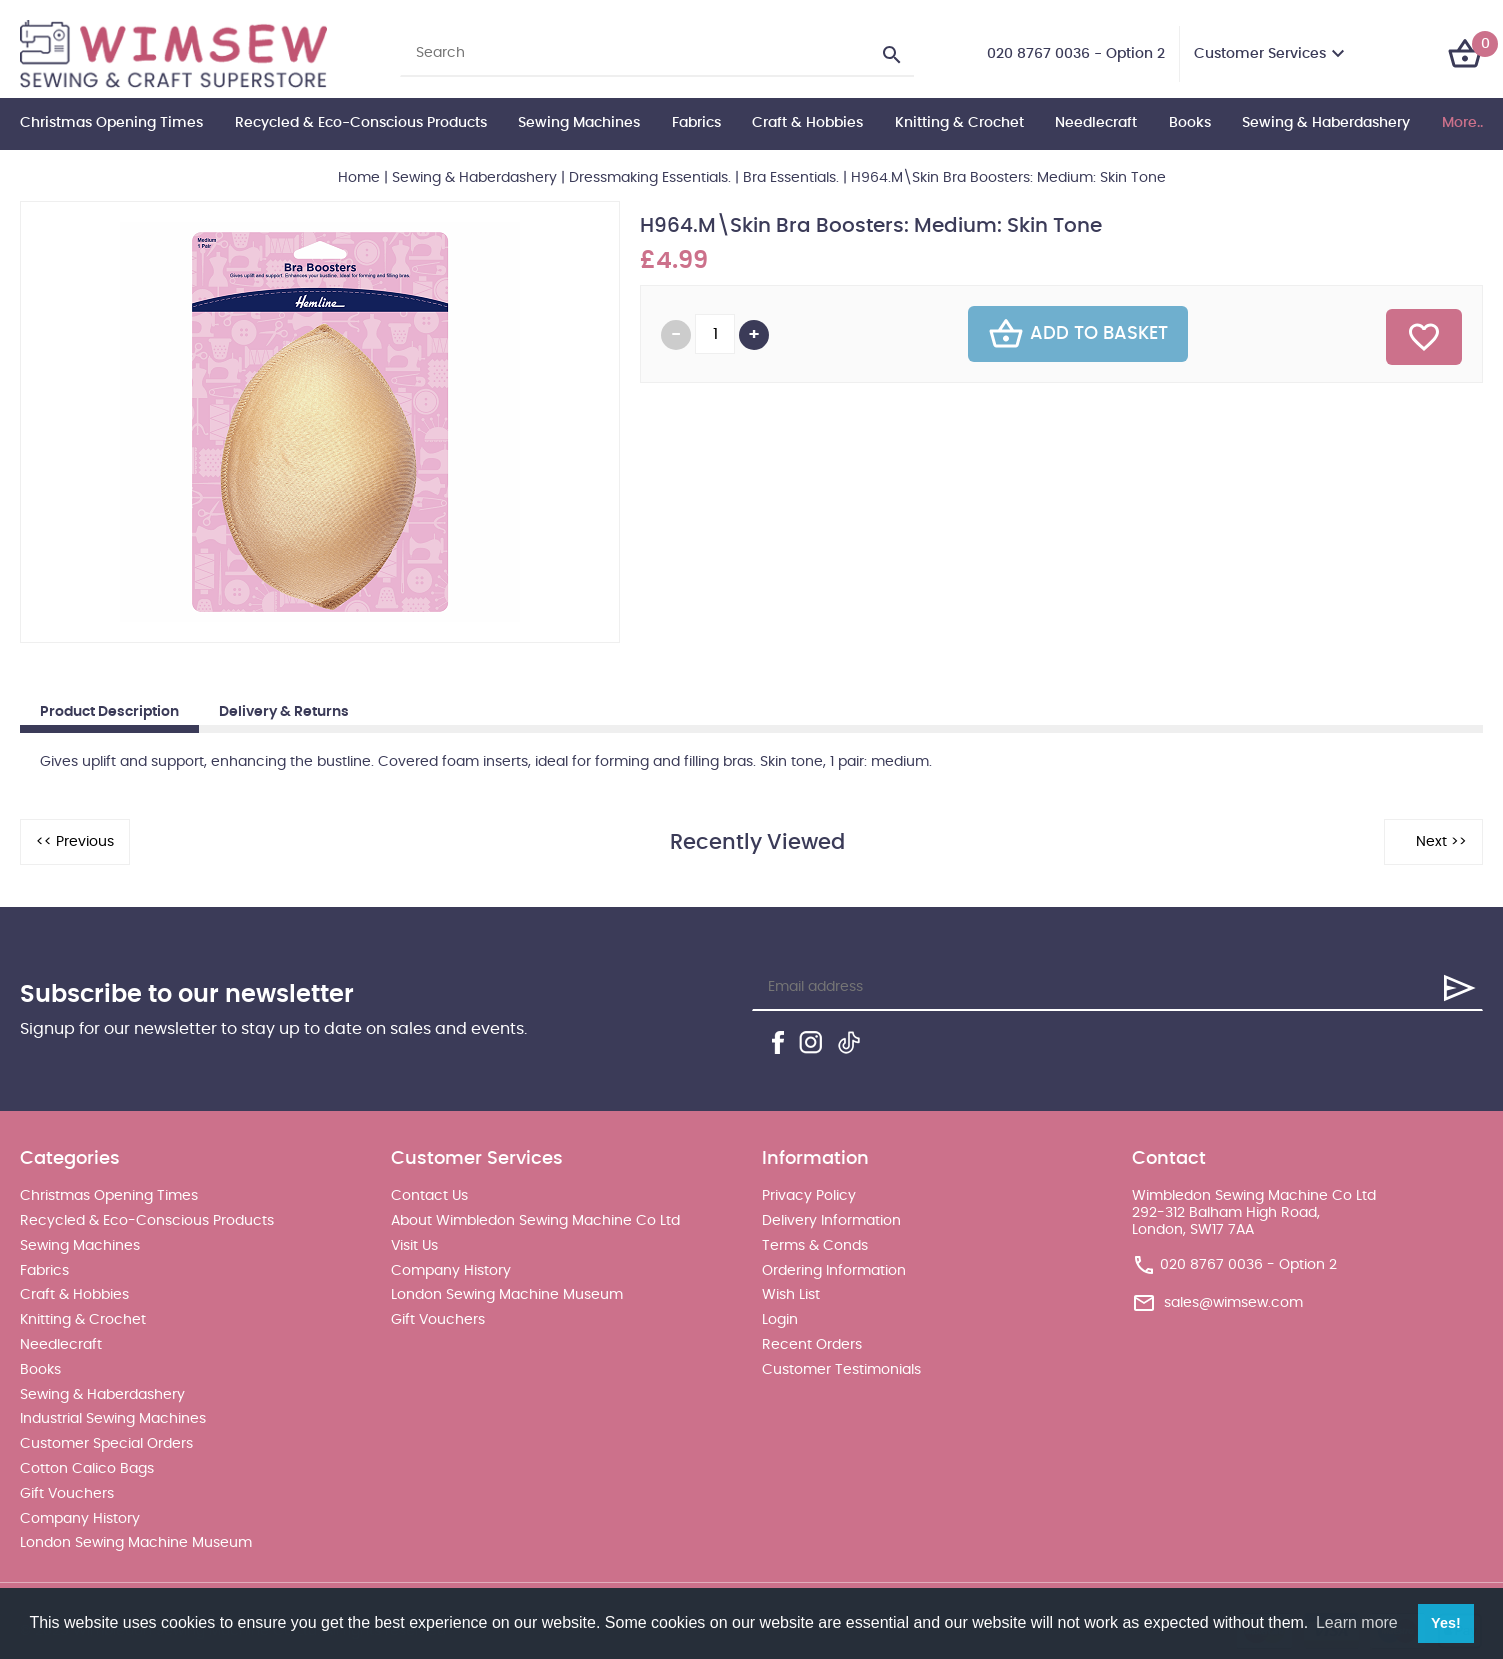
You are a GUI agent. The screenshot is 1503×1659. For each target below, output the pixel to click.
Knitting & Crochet (959, 123)
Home (359, 178)
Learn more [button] (1357, 1622)
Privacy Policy (809, 1196)
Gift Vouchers (67, 1494)
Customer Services (1260, 54)
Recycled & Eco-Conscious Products (361, 123)
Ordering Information (834, 1271)
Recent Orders (812, 1345)
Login (780, 1320)
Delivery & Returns (284, 712)
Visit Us (414, 1246)
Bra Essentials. (791, 178)
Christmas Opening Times (111, 123)
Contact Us (429, 1196)
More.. (1462, 123)
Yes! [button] (1446, 1623)
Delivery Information (831, 1221)
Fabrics (696, 123)
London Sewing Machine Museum (136, 1543)
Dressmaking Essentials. (650, 178)
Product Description (109, 712)
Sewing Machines (579, 123)
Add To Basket (1078, 334)
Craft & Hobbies (807, 123)
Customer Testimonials (841, 1370)
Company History (80, 1519)
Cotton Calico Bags (87, 1469)
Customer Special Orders (106, 1444)
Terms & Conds (815, 1246)
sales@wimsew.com (1233, 1302)
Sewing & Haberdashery (1326, 123)
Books (1190, 123)
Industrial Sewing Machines (113, 1419)
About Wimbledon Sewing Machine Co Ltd (535, 1221)
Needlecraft (1096, 123)
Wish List (791, 1295)
